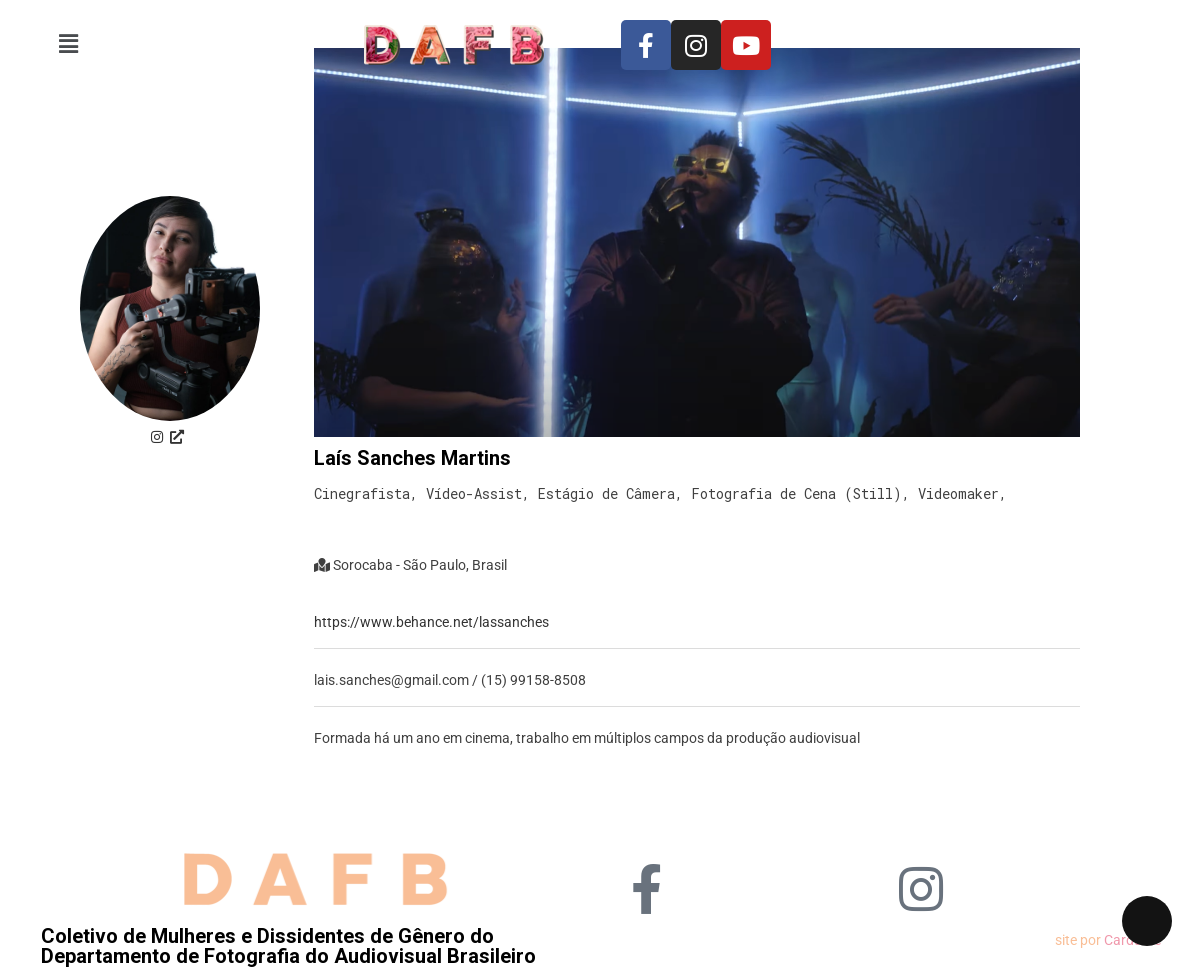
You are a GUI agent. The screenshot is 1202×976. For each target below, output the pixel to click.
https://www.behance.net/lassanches (431, 622)
